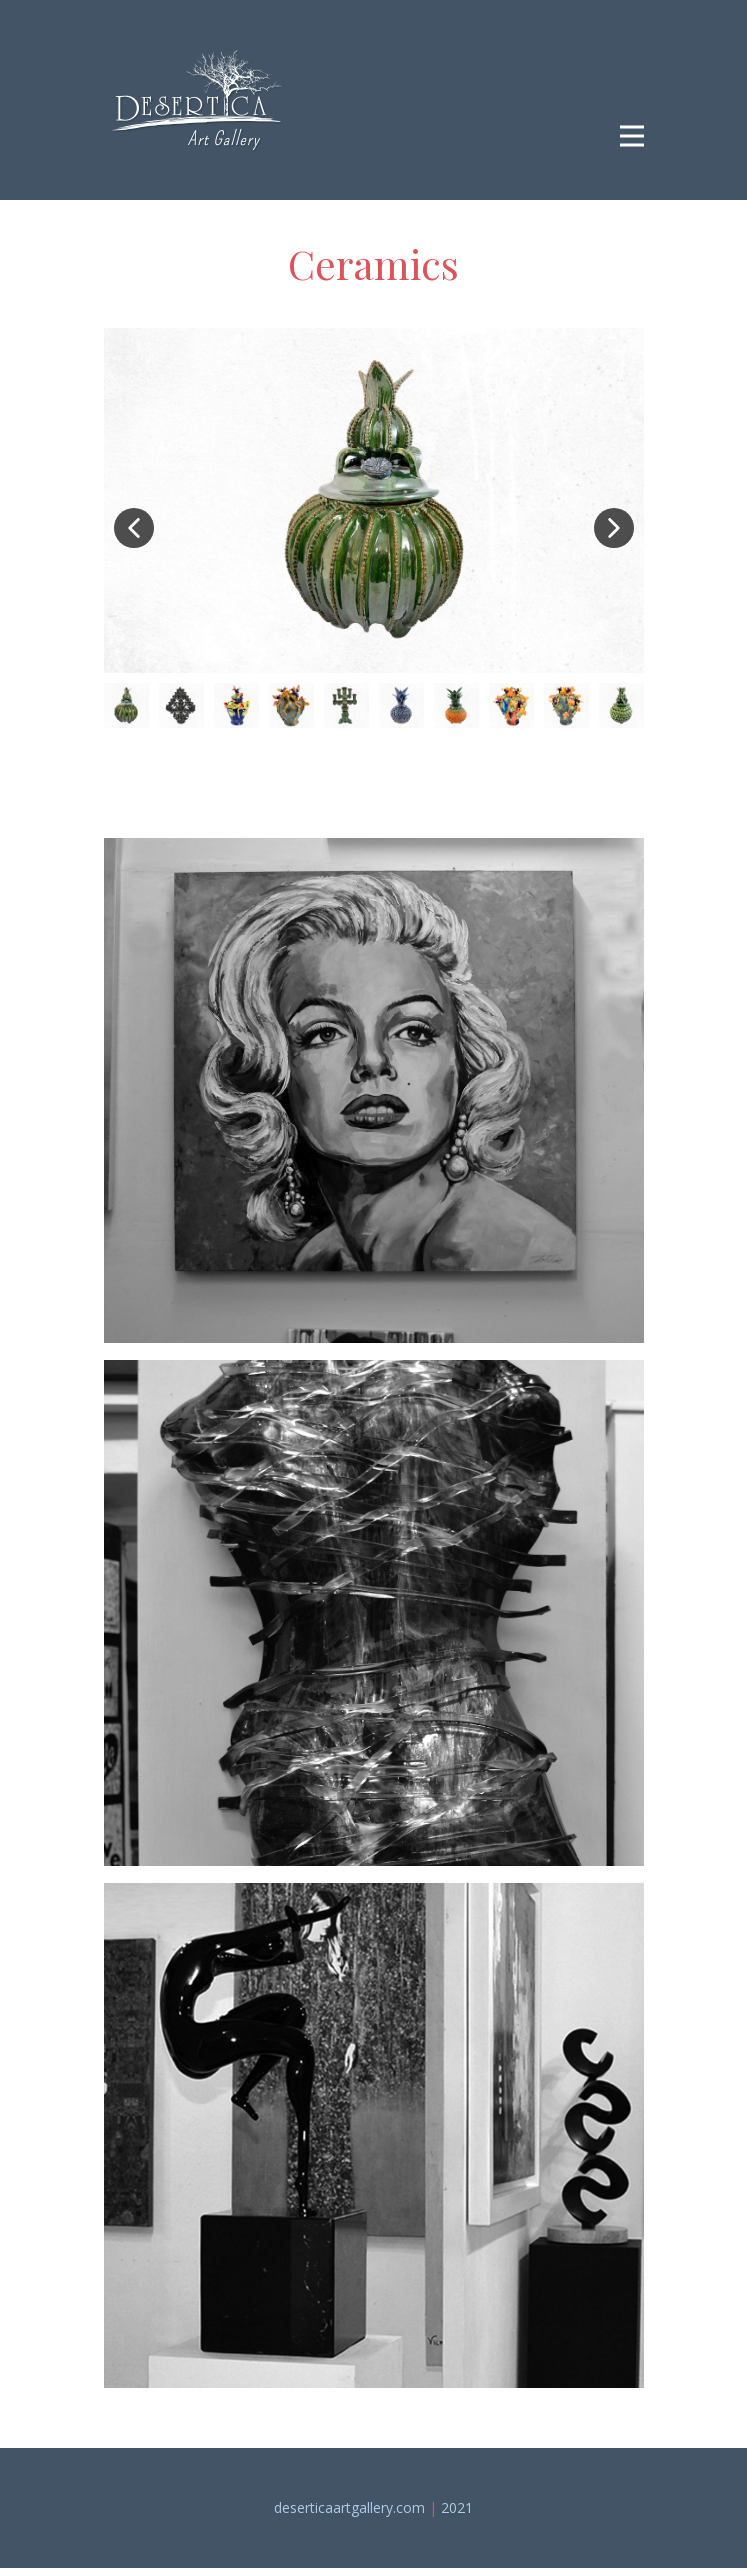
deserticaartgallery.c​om (349, 2507)
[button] (134, 528)
